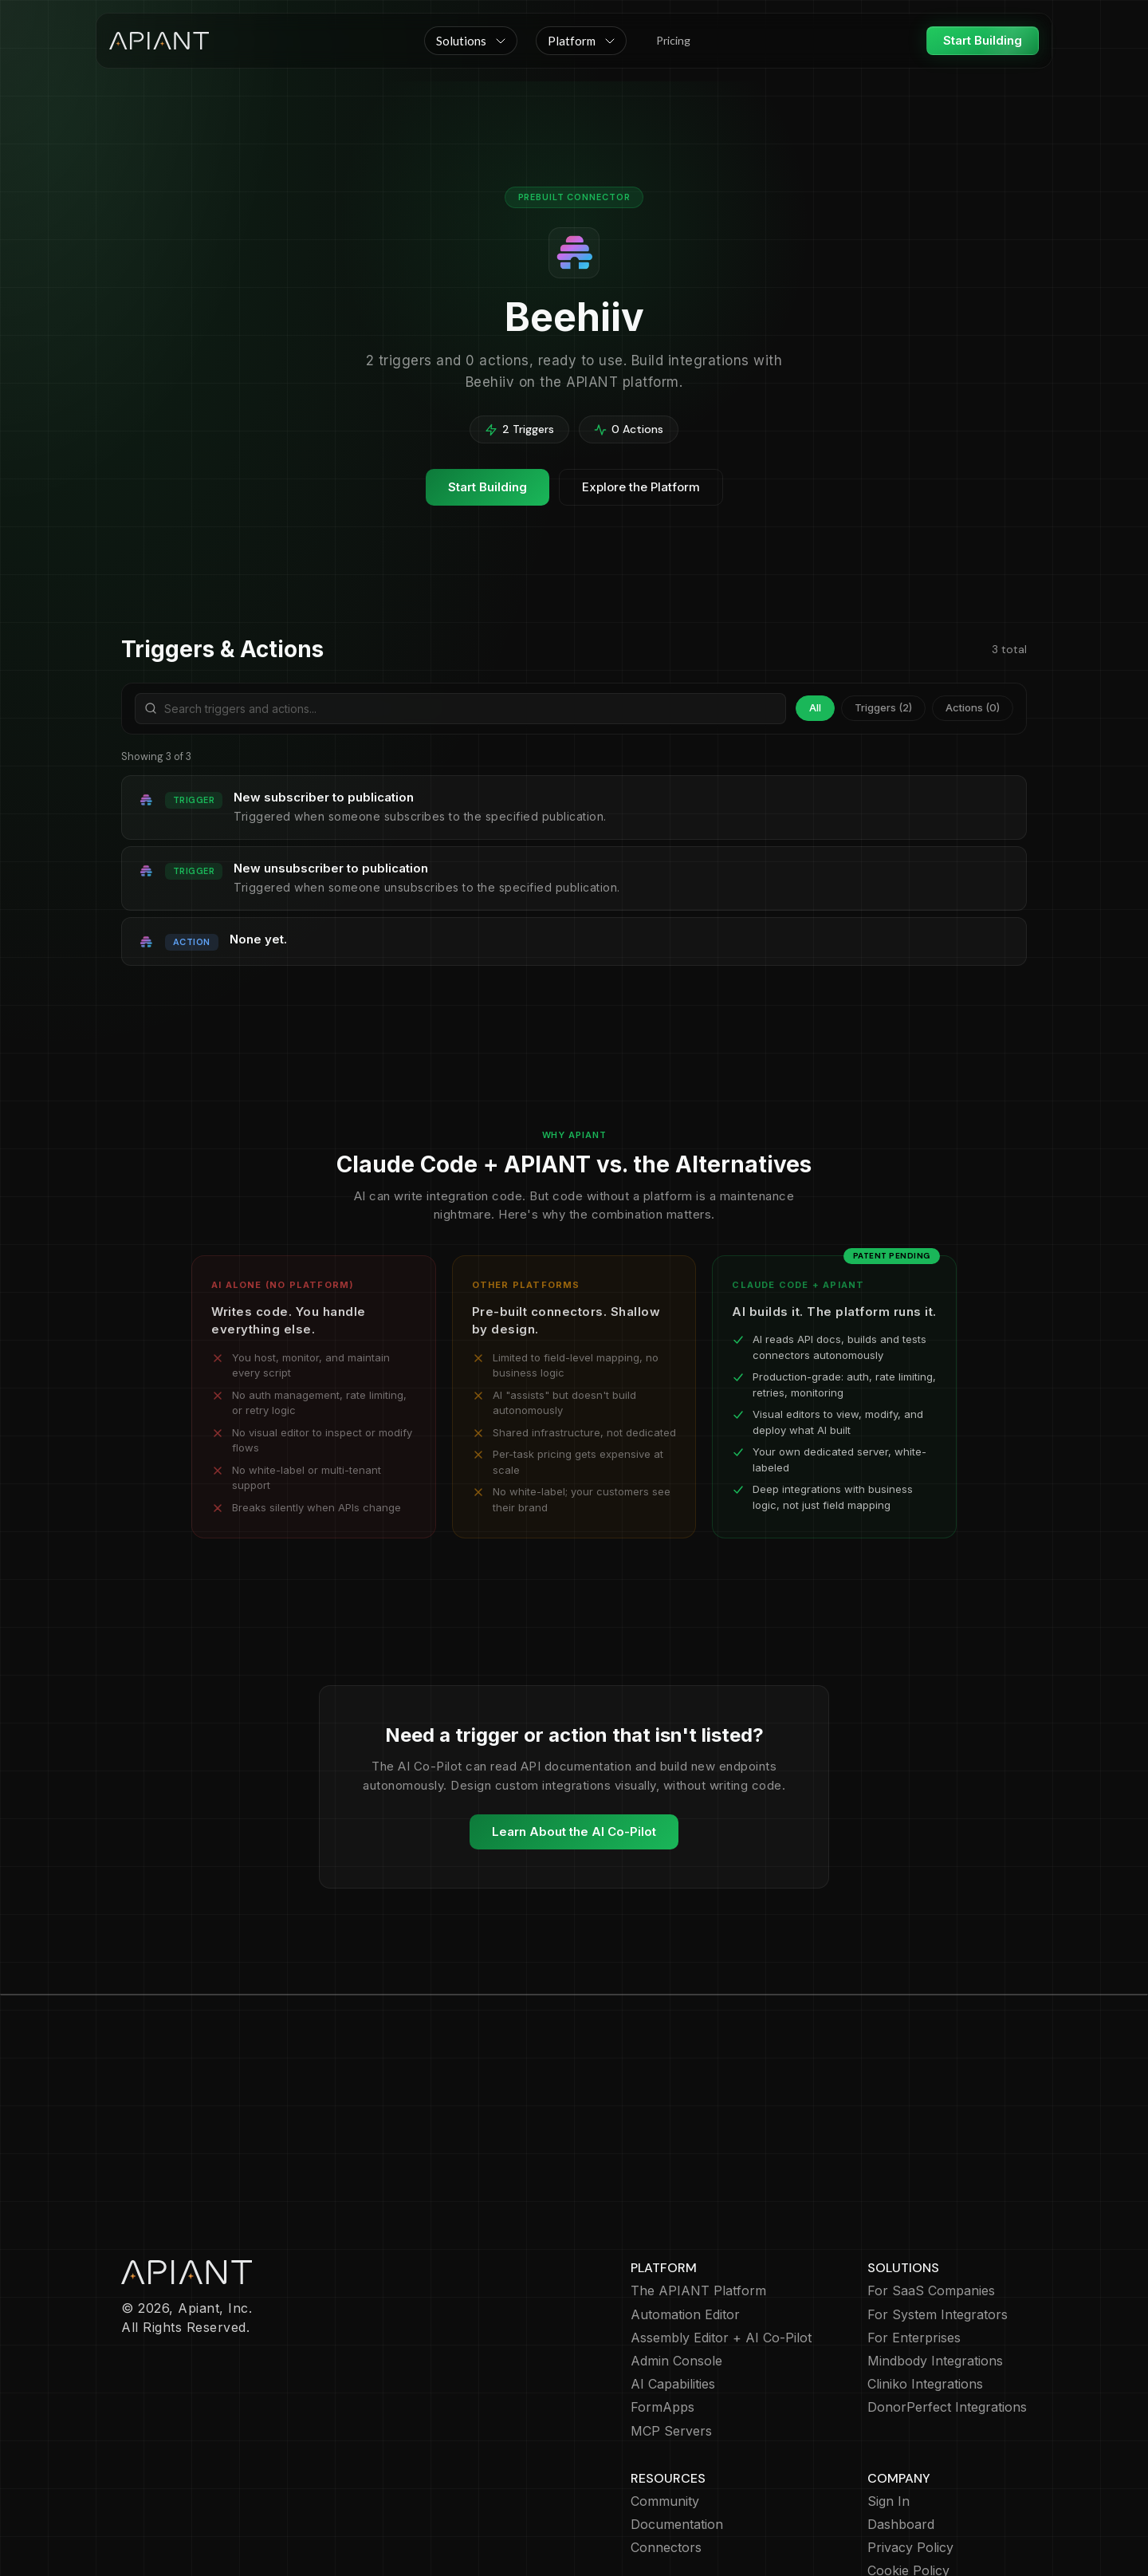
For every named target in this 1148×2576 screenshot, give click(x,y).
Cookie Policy (908, 2478)
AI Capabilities (673, 2291)
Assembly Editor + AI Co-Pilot (721, 2245)
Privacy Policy (910, 2455)
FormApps (662, 2314)
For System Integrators (937, 2222)
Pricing (673, 40)
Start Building (982, 40)
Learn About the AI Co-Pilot (574, 1831)
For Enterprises (914, 2245)
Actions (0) (973, 707)
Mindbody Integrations (935, 2268)
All (815, 707)
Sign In (888, 2408)
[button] (470, 40)
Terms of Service (919, 2502)
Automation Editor (685, 2222)
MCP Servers (671, 2338)
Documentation (677, 2432)
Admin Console (676, 2268)
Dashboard (900, 2432)
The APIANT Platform (698, 2198)
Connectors (666, 2455)
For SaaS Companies (931, 2198)
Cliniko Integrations (925, 2291)
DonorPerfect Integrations (947, 2314)
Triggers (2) (883, 707)
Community (665, 2408)
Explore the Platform (641, 486)
